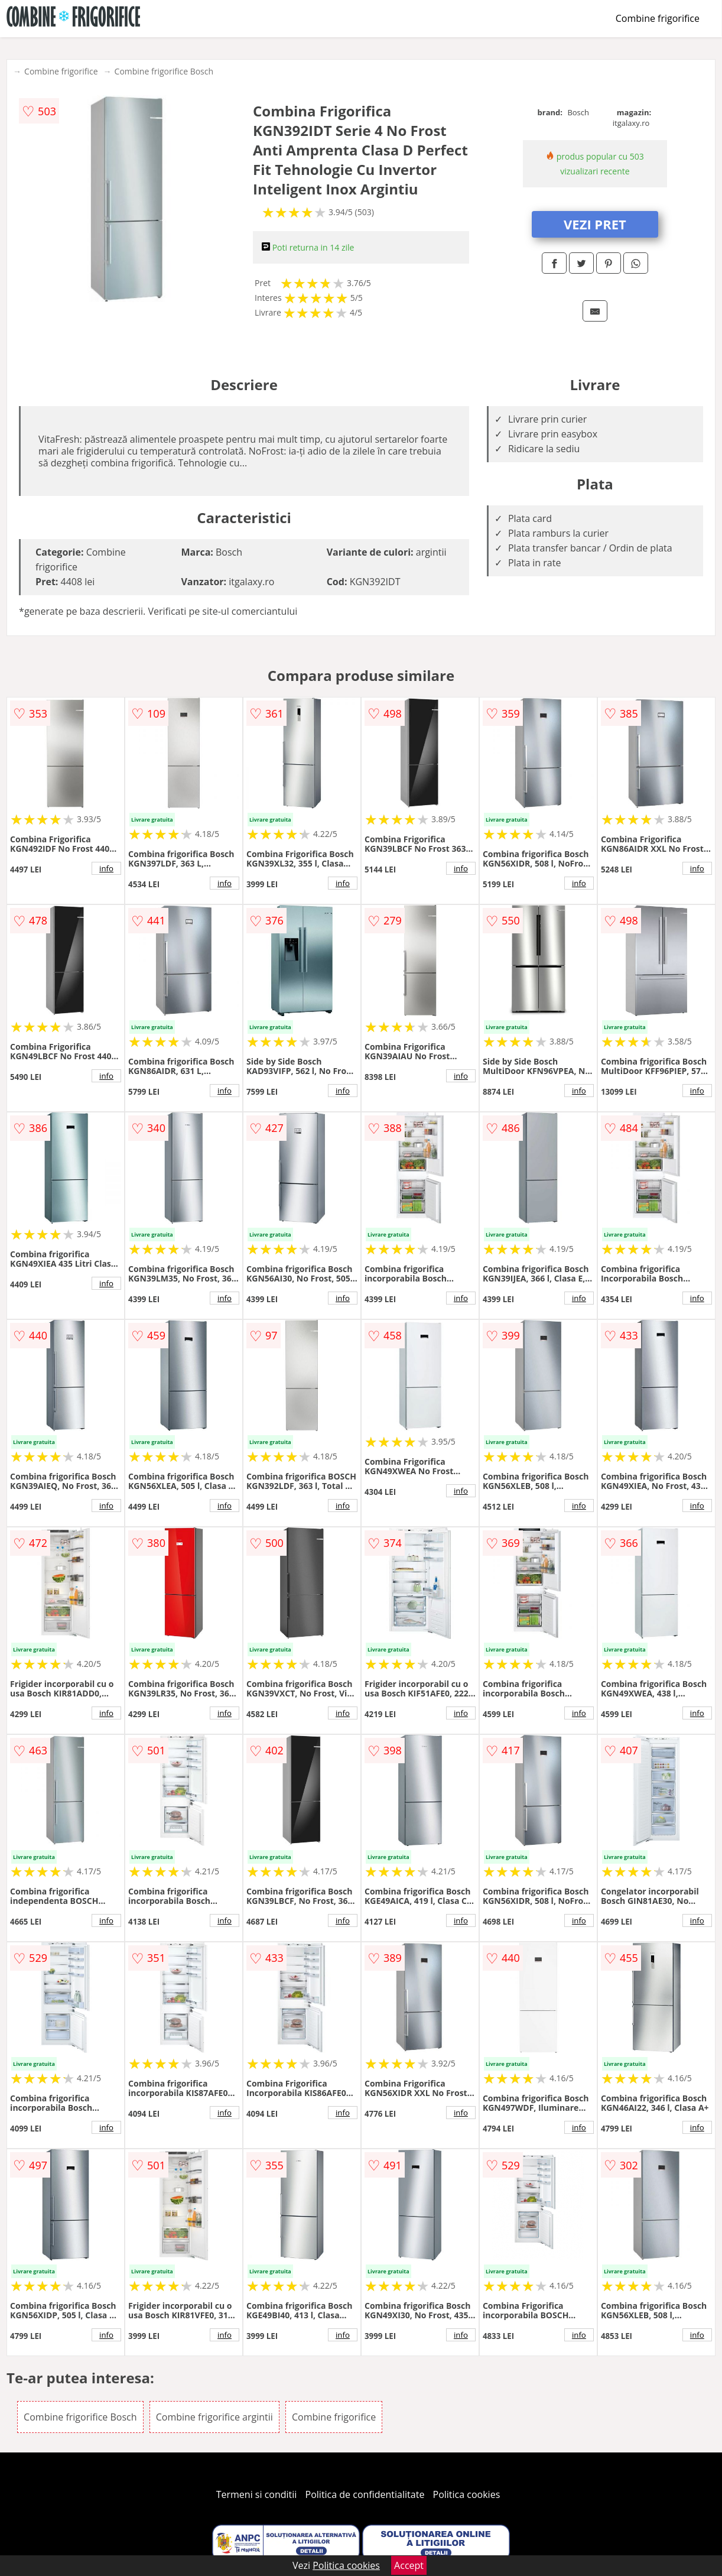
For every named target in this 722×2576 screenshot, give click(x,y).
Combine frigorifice (658, 18)
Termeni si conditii (256, 2494)
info (106, 868)
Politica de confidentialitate (365, 2494)
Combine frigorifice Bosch (164, 71)
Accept (409, 2565)
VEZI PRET (595, 224)
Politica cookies (466, 2494)
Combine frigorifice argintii (214, 2416)
